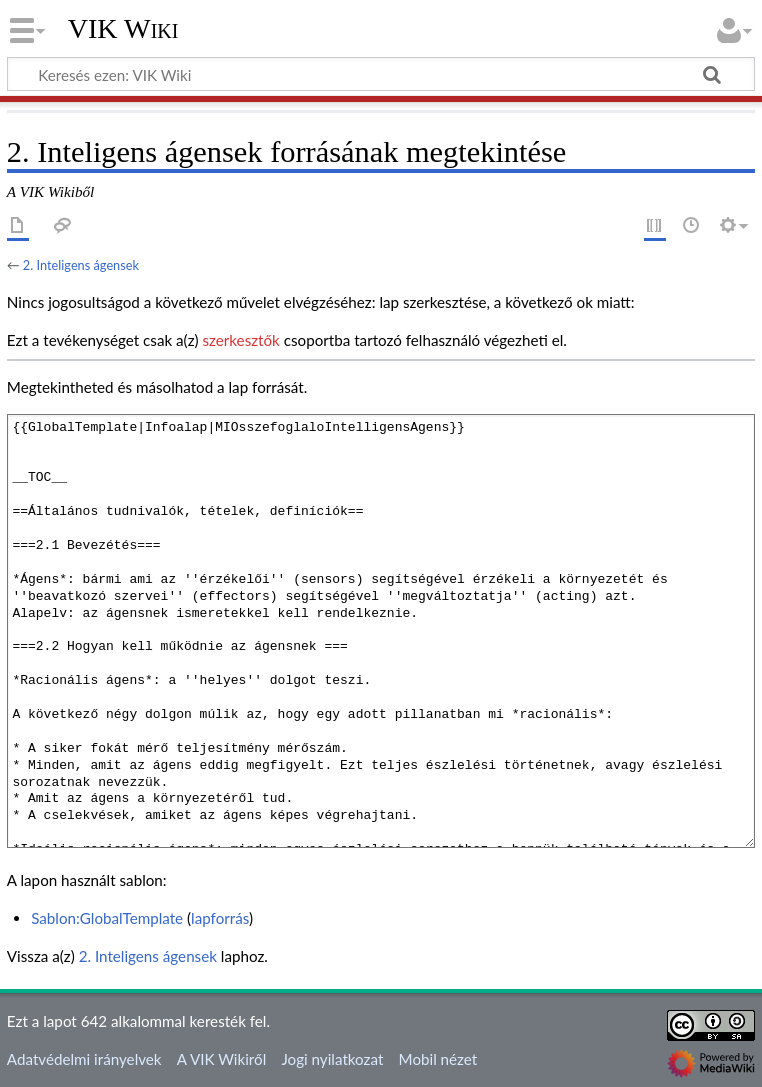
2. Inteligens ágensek (81, 265)
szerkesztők (240, 340)
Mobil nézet (438, 1059)
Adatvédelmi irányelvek (84, 1059)
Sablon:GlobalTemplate (107, 918)
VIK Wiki (123, 29)
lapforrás (220, 918)
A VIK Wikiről (221, 1059)
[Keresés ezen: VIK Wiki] (381, 74)
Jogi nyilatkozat (332, 1059)
